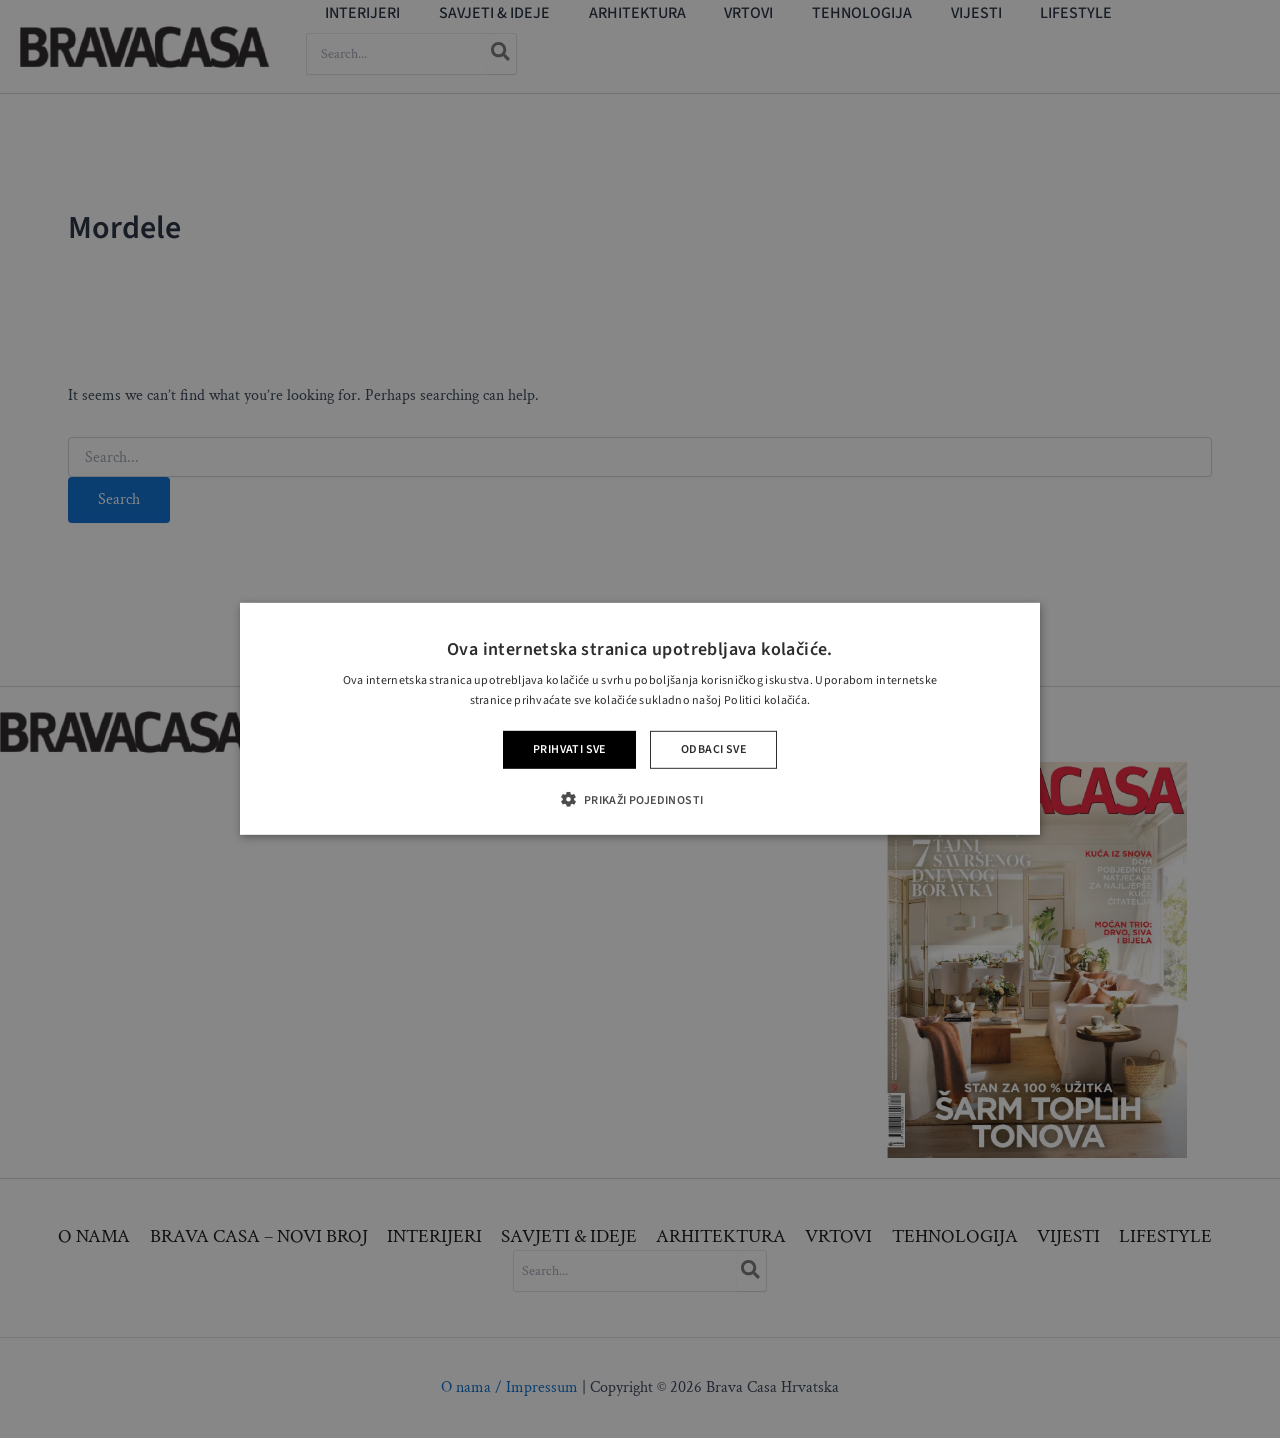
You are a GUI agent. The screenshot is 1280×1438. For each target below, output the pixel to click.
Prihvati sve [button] (569, 749)
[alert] (640, 719)
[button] (639, 799)
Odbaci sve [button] (713, 749)
